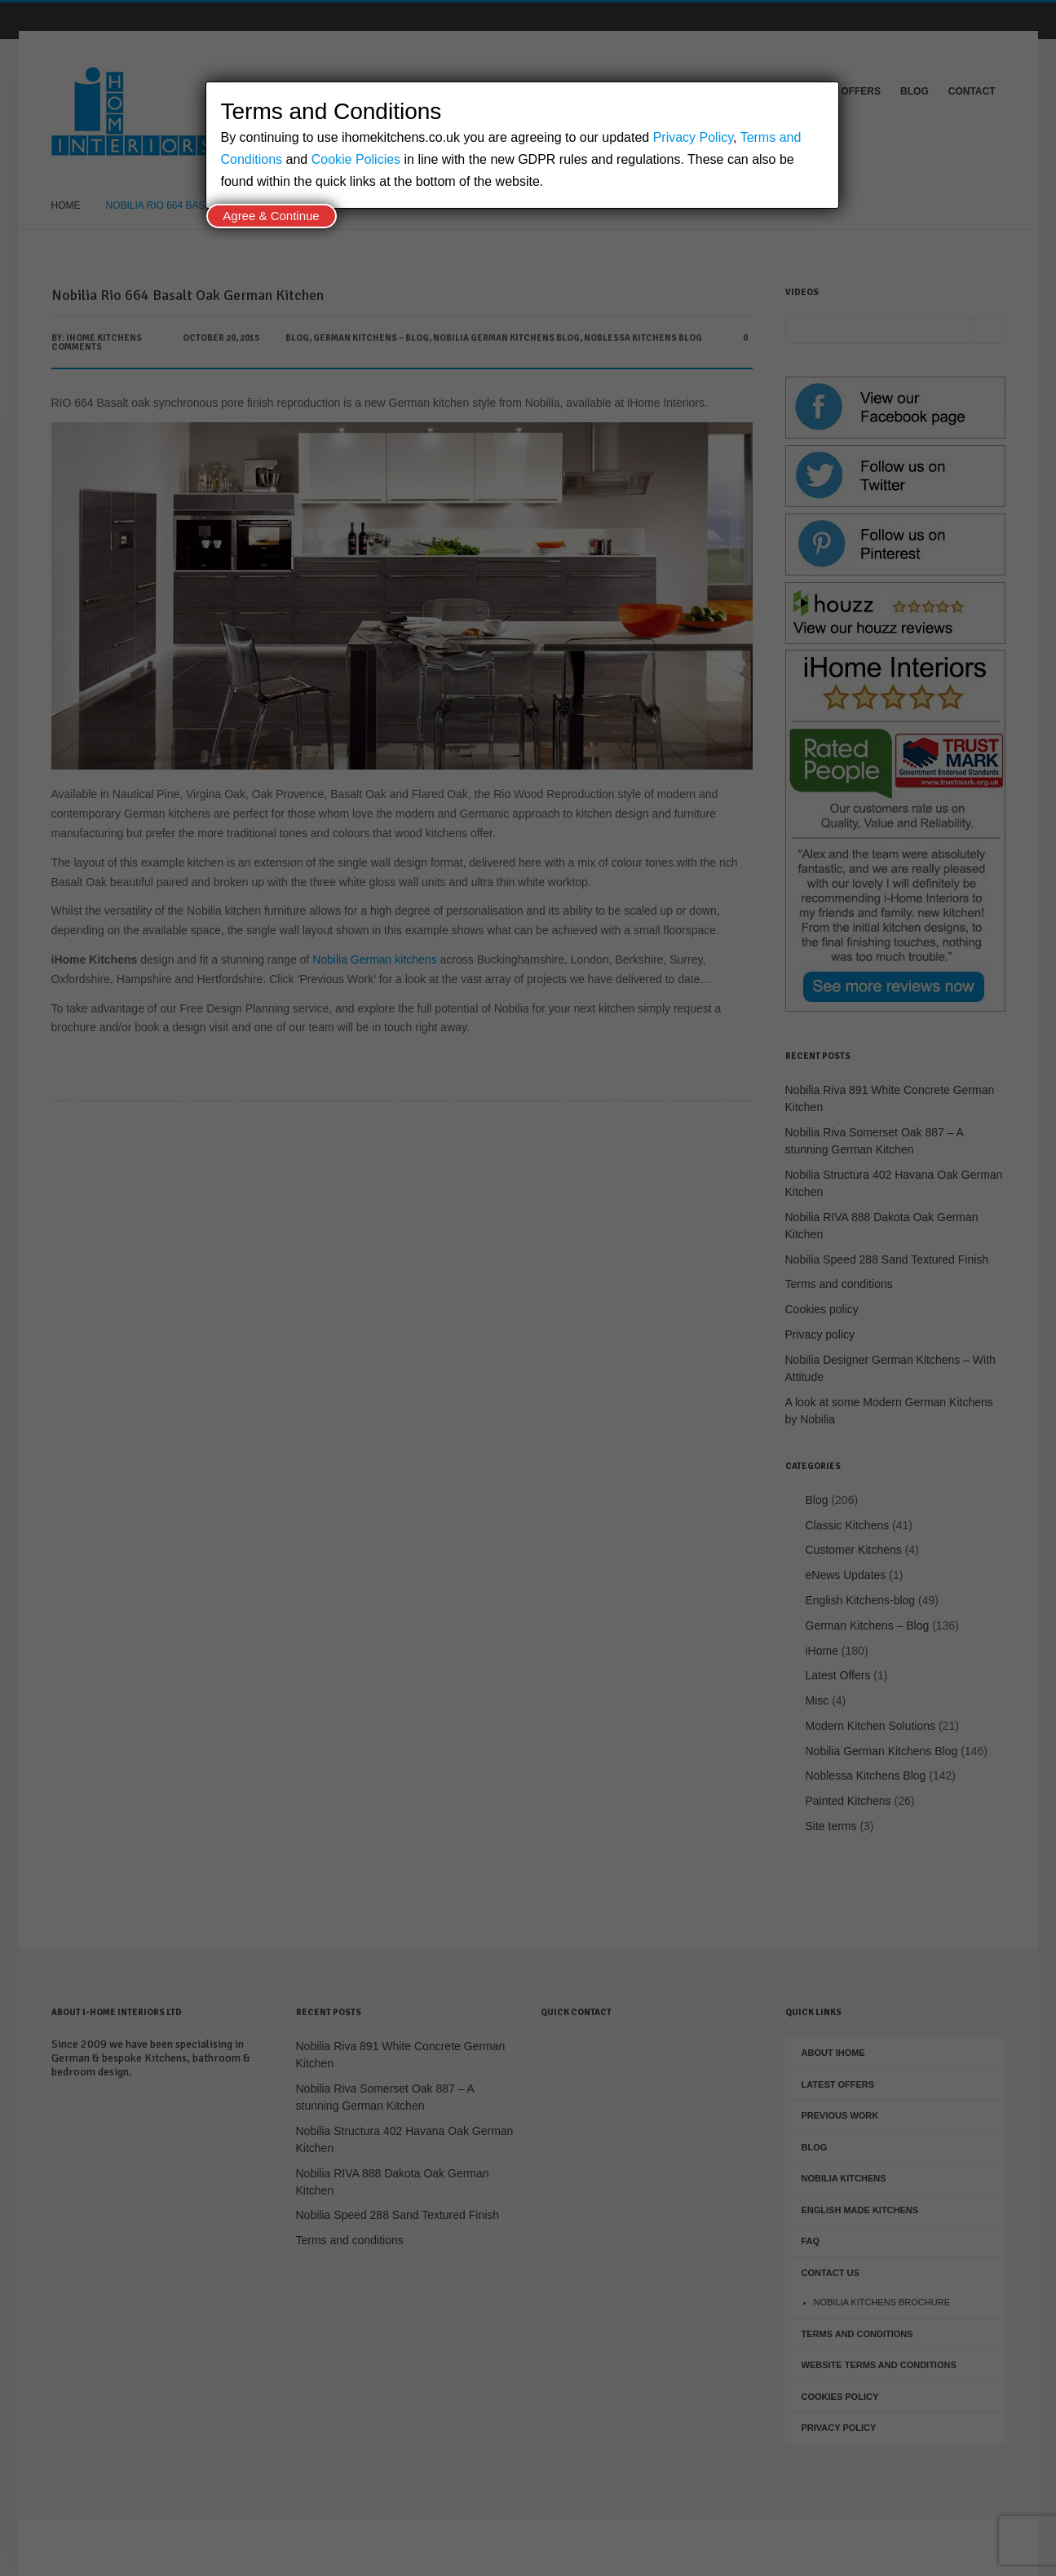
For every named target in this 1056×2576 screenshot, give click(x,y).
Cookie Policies (355, 159)
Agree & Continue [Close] (271, 216)
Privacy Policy (693, 137)
